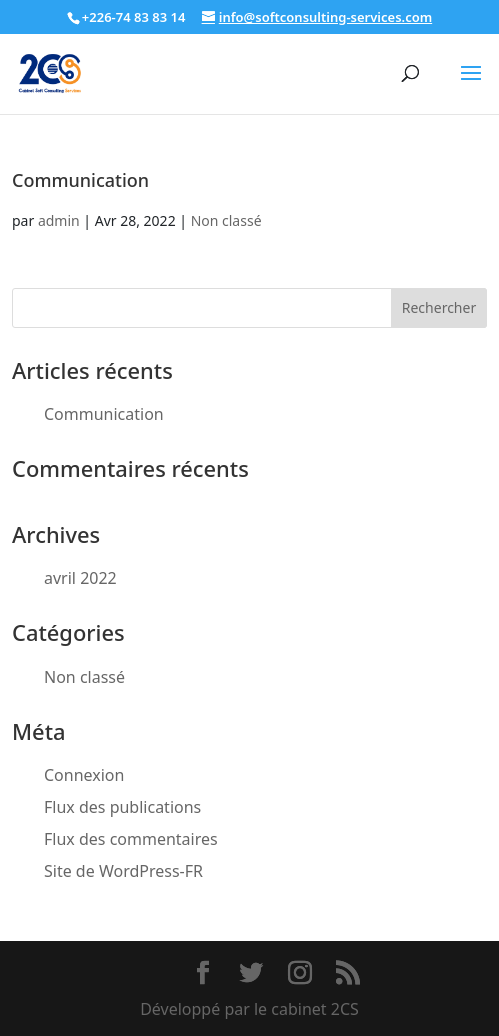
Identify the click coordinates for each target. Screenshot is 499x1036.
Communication (80, 180)
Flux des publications (122, 807)
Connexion (84, 775)
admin (59, 220)
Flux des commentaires (131, 839)
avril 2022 (80, 578)
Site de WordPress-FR (123, 871)
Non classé (226, 220)
